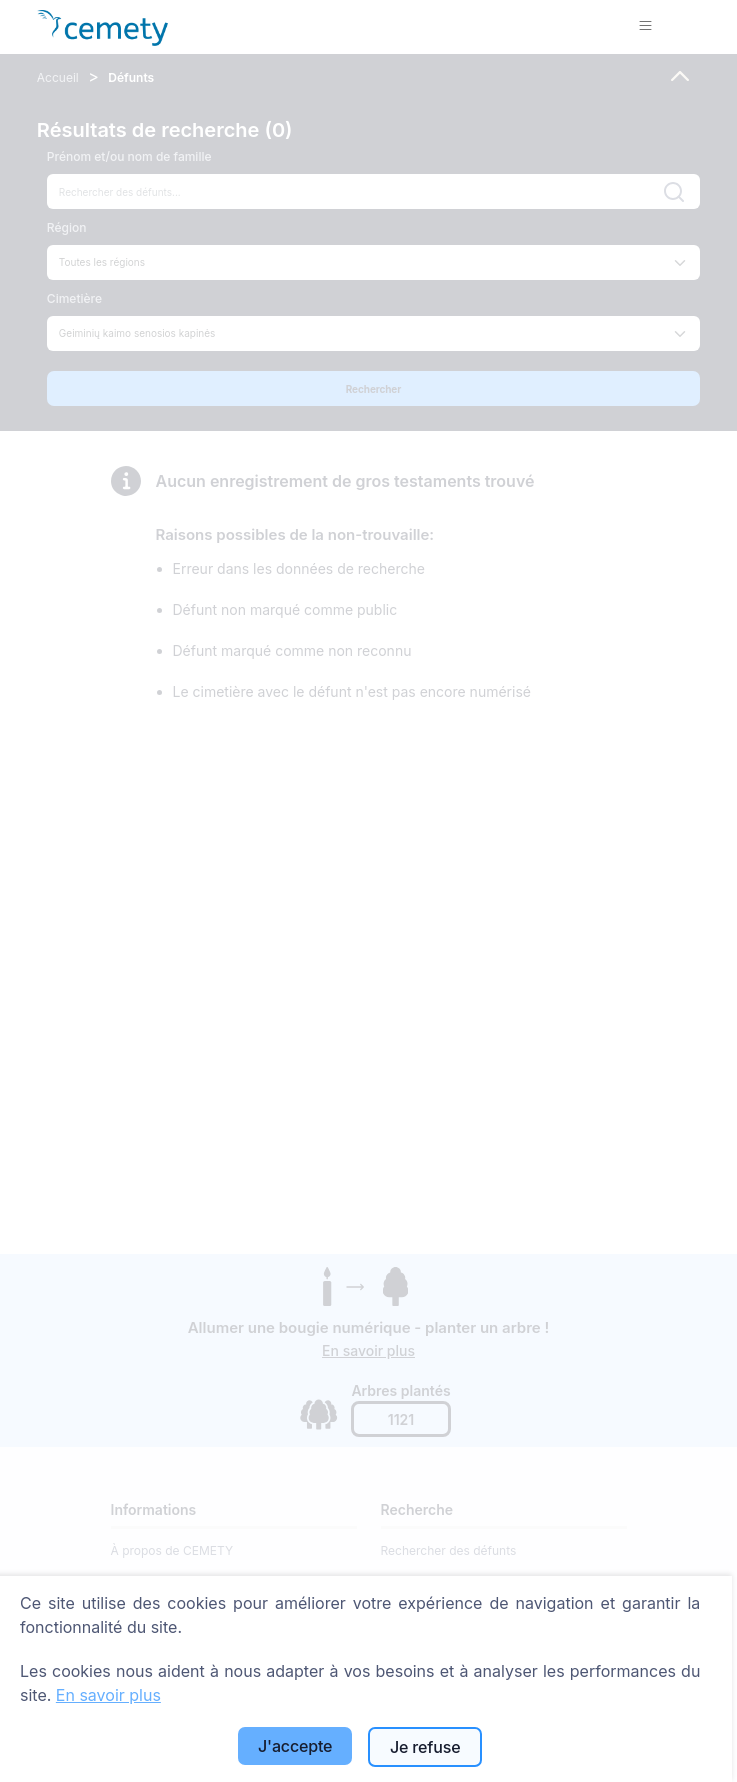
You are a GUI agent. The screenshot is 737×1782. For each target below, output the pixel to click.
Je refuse (425, 1747)
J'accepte (295, 1746)
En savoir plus (108, 1695)
